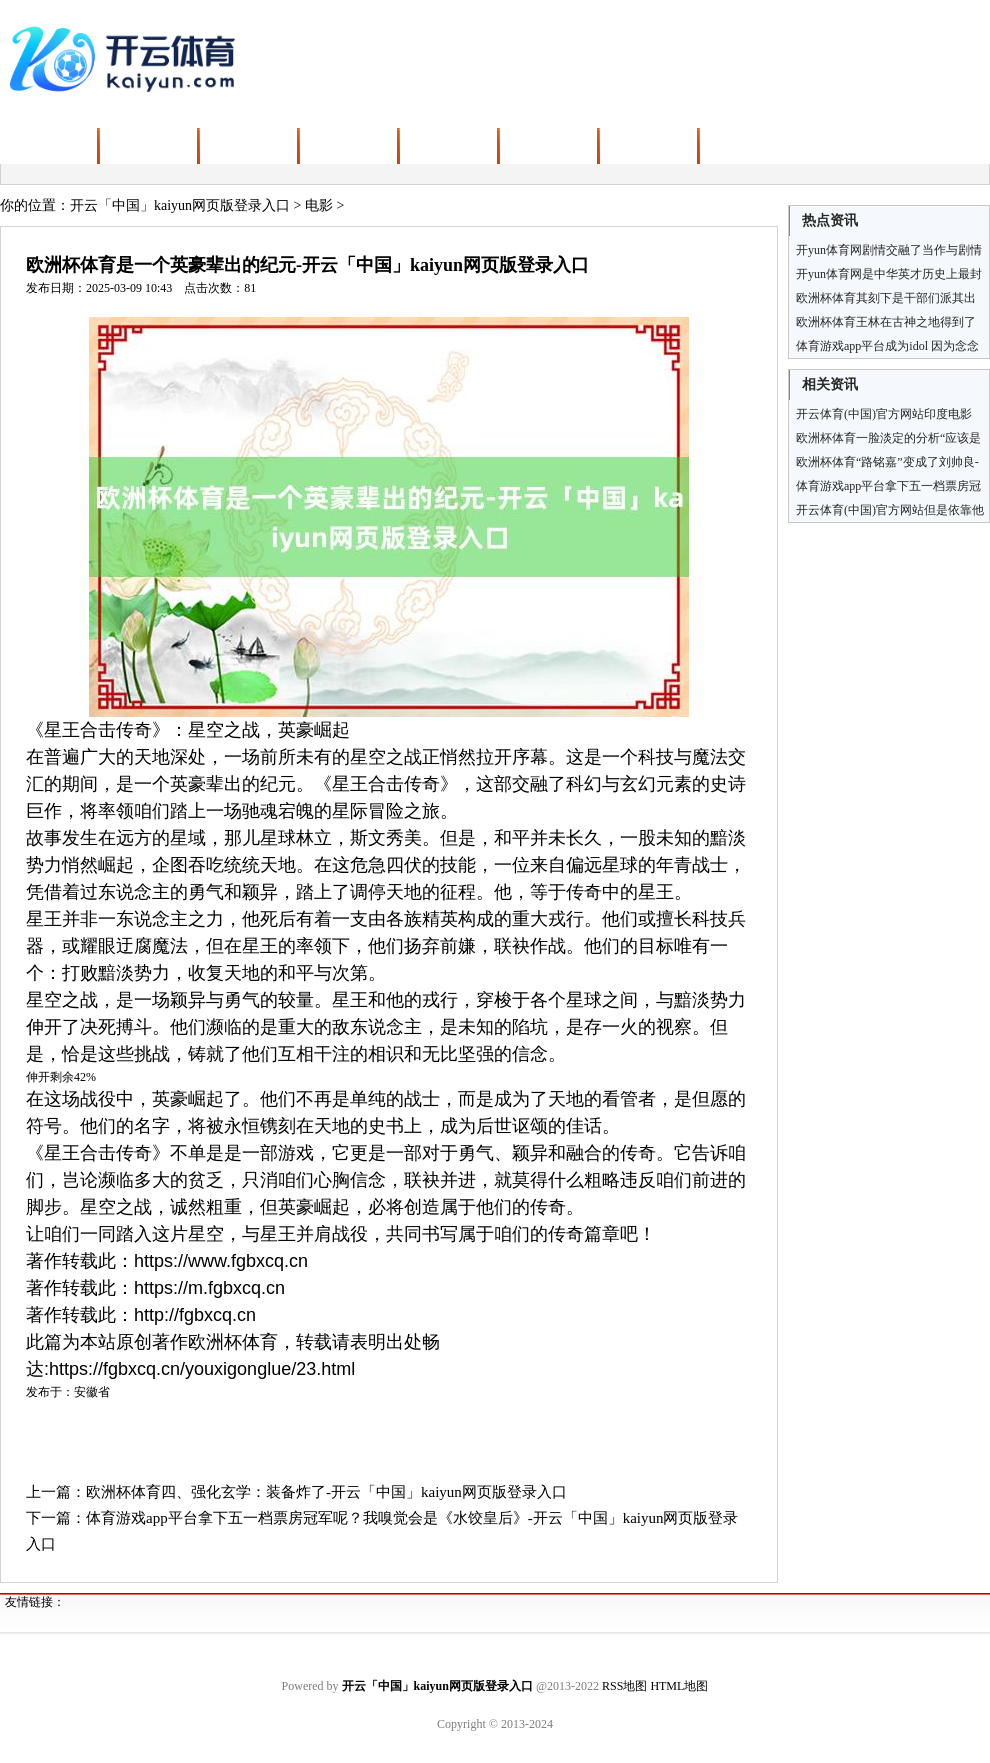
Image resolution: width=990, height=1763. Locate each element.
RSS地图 (624, 1686)
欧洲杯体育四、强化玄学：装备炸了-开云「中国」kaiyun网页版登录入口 (326, 1492)
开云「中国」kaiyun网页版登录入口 (180, 205)
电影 (319, 205)
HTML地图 (679, 1686)
